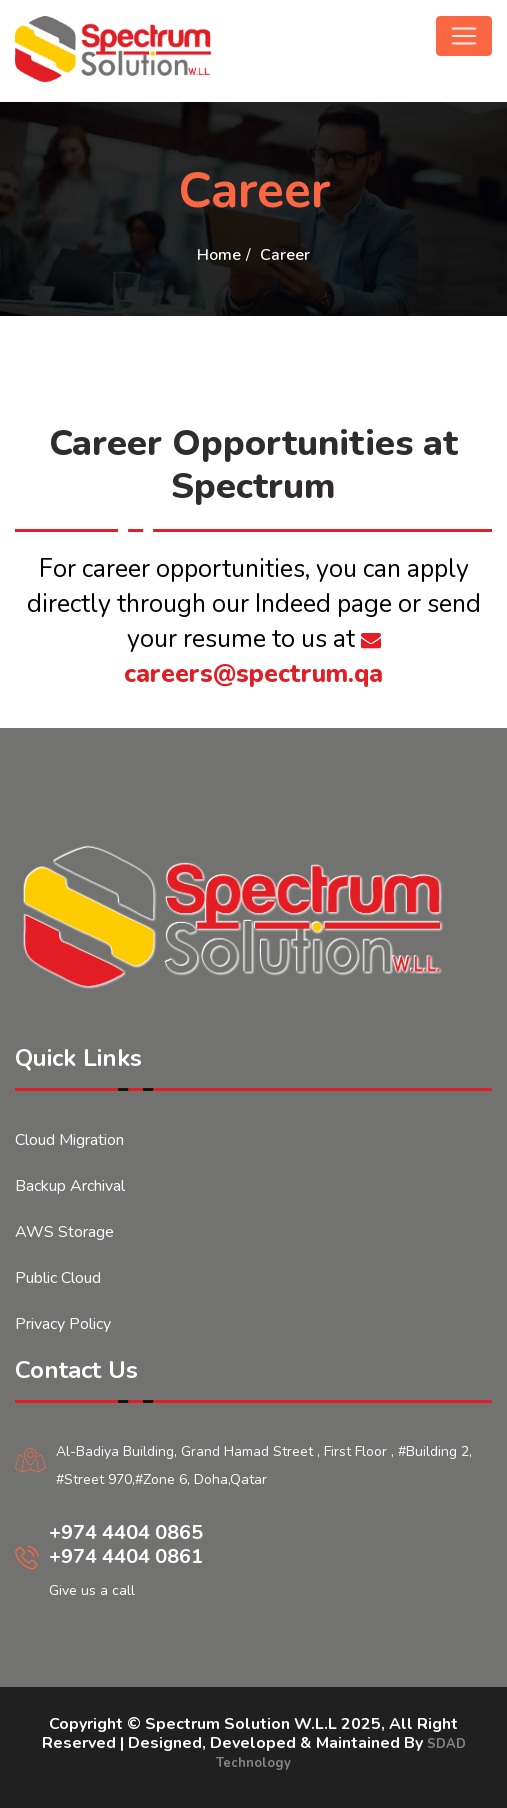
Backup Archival (70, 1186)
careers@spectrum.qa (253, 660)
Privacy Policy (63, 1324)
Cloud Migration (69, 1140)
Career (285, 255)
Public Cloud (58, 1278)
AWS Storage (64, 1232)
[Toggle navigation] (464, 36)
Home (219, 255)
